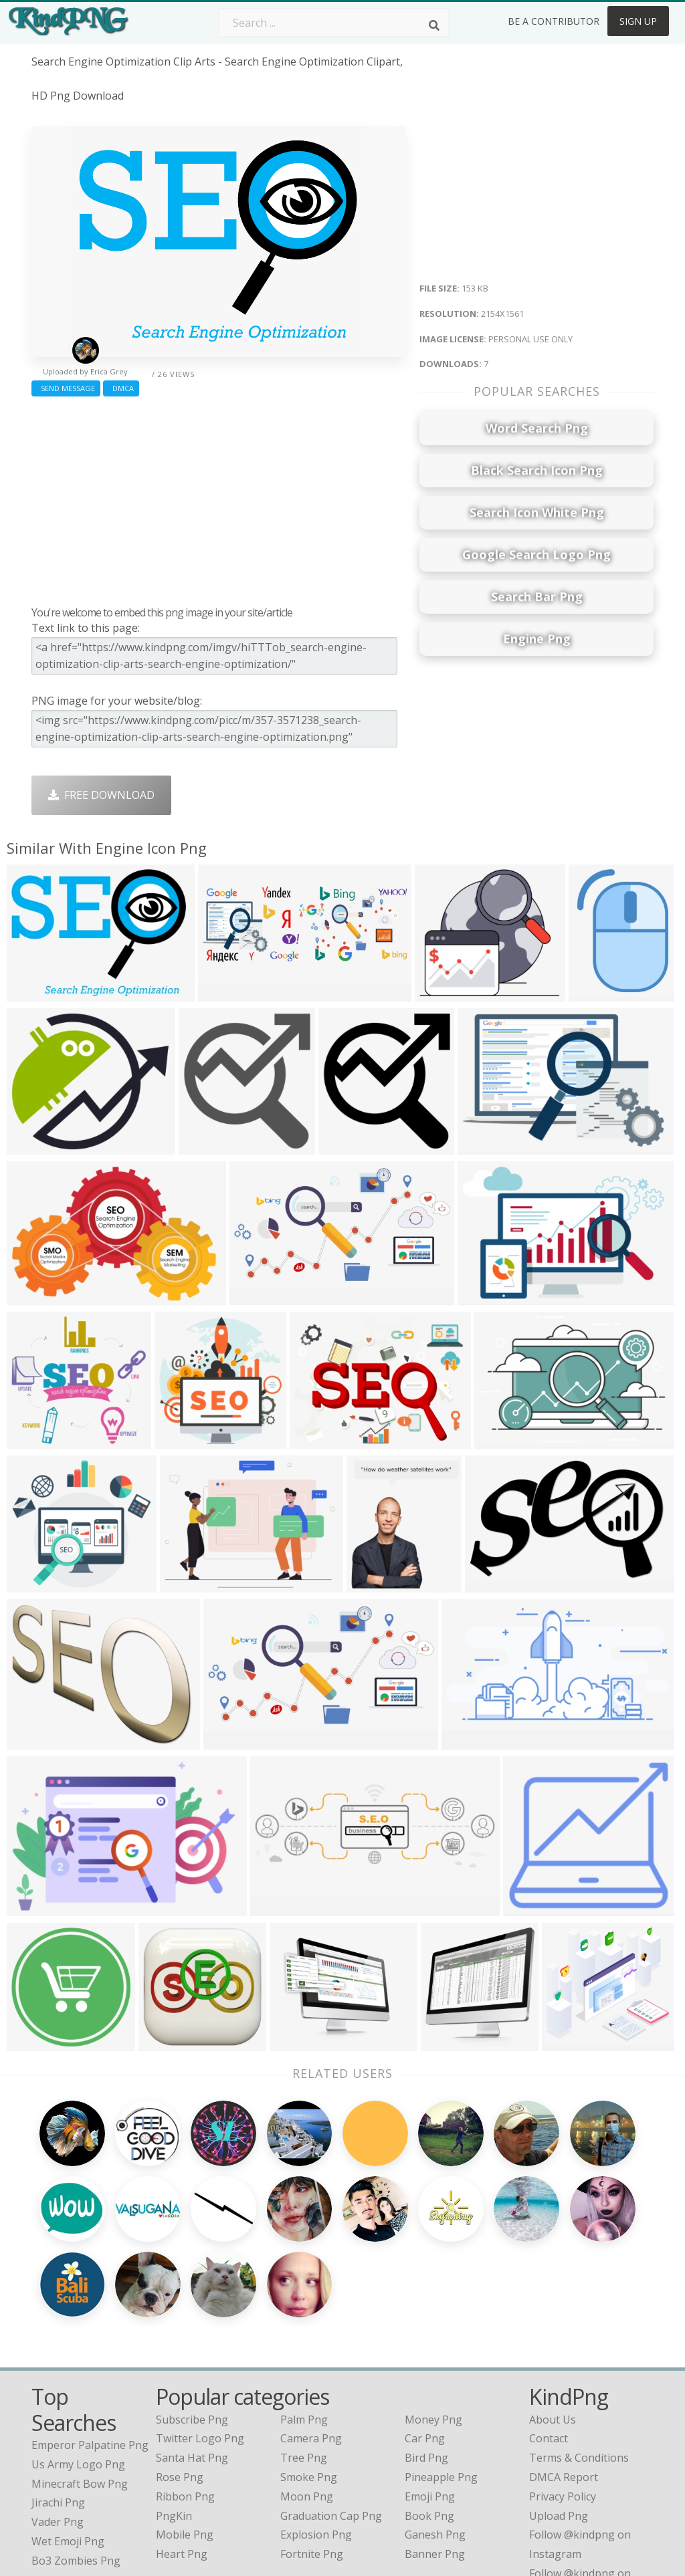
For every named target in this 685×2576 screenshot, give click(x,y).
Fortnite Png (311, 2451)
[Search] (434, 25)
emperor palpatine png (90, 2342)
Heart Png (181, 2451)
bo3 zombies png (75, 2457)
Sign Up (638, 21)
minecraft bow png (79, 2380)
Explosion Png (316, 2431)
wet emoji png (67, 2438)
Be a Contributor (553, 21)
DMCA (121, 388)
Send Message (66, 388)
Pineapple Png (441, 2374)
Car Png (425, 2335)
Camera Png (311, 2335)
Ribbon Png (185, 2393)
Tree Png (303, 2354)
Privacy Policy (562, 2393)
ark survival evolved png (93, 2476)
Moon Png (306, 2393)
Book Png (429, 2413)
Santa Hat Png (192, 2354)
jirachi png (58, 2399)
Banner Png (435, 2451)
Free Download (101, 795)
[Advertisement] (218, 498)
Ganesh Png (435, 2431)
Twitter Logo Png (200, 2335)
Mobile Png (184, 2431)
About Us (552, 2316)
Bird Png (426, 2354)
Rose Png (179, 2374)
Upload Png (558, 2413)
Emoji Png (430, 2393)
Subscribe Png (192, 2316)
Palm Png (304, 2316)
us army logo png (78, 2361)
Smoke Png (308, 2374)
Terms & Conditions (579, 2354)
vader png (57, 2419)
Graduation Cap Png (331, 2413)
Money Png (433, 2316)
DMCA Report (563, 2374)
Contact (548, 2335)
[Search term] (334, 22)
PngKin (174, 2413)
